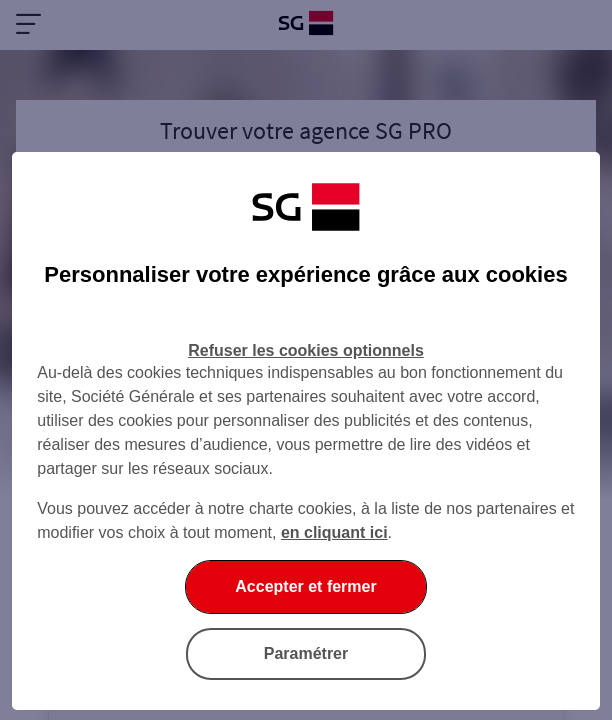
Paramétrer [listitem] (306, 653)
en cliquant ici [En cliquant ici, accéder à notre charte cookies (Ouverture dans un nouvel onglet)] (334, 532)
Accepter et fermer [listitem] (305, 586)
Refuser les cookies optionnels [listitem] (306, 350)
